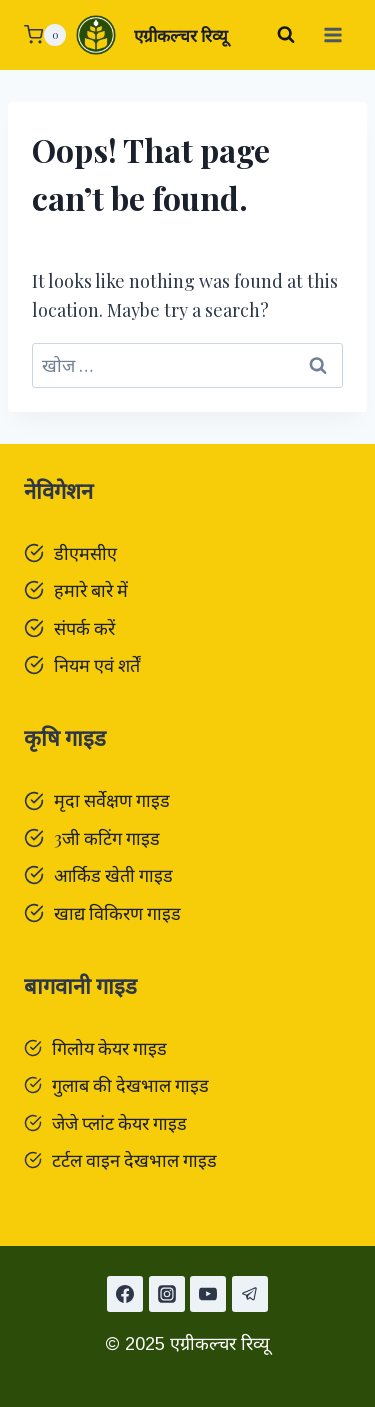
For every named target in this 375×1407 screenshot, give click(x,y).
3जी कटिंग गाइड (107, 838)
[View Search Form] (286, 35)
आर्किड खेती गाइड (113, 875)
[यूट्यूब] (208, 1294)
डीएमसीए (85, 553)
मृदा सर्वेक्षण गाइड (112, 800)
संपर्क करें (84, 628)
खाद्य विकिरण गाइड (117, 913)
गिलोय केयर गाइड (109, 1048)
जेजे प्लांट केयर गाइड (119, 1123)
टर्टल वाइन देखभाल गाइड (134, 1160)
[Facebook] (125, 1294)
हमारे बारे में (91, 590)
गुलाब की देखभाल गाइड (130, 1085)
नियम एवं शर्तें (97, 665)
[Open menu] (332, 34)
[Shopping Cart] (45, 35)
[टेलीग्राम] (250, 1294)
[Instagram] (167, 1294)
